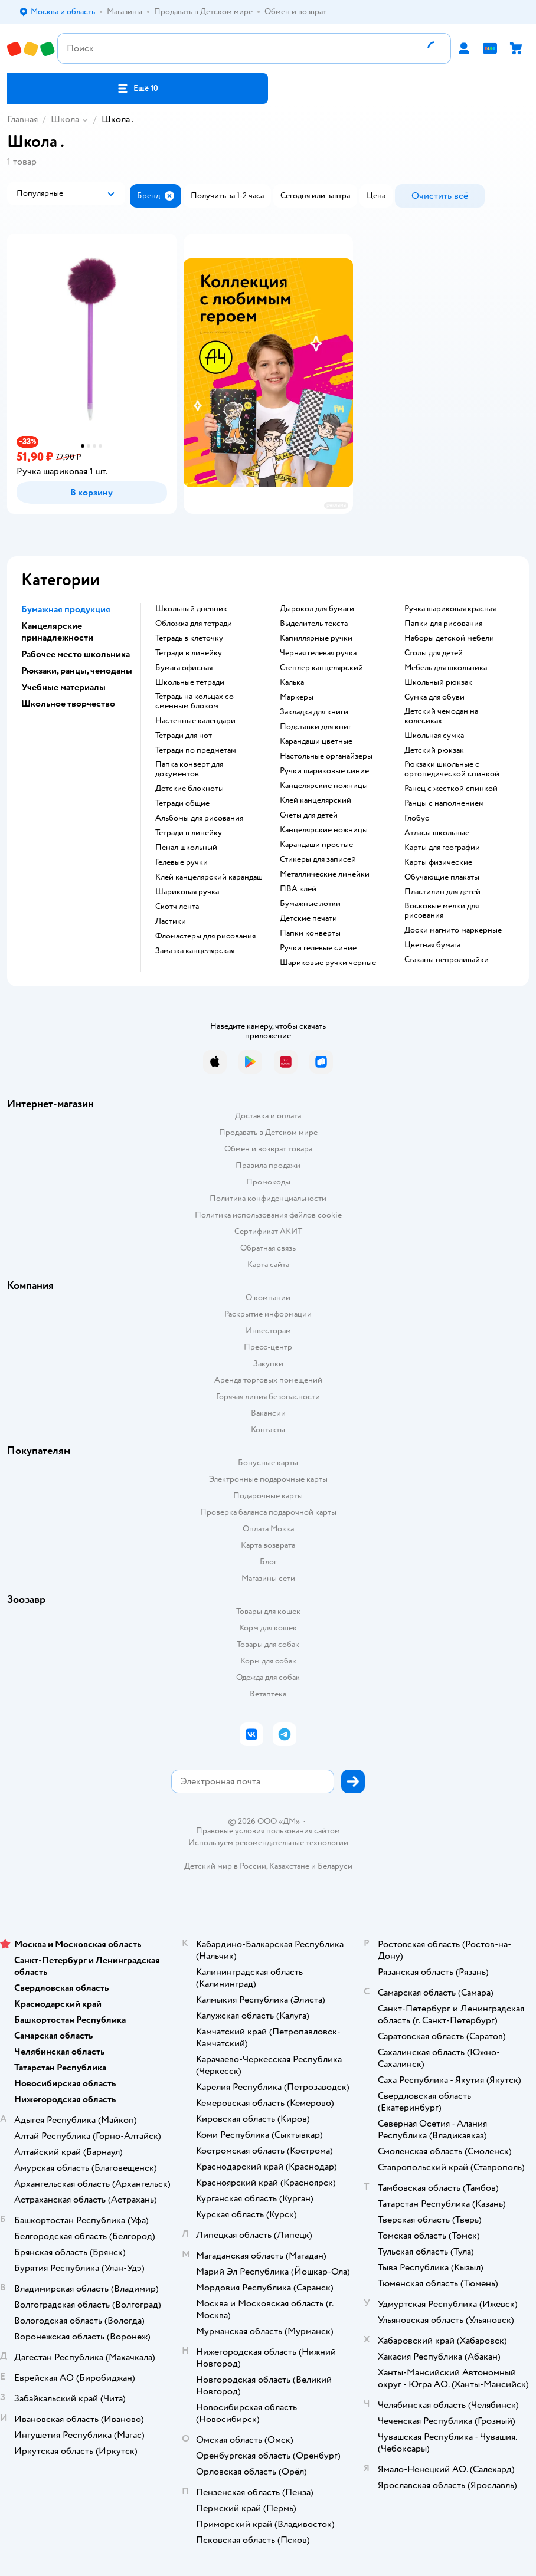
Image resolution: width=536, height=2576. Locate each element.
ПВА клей (298, 889)
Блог (268, 1562)
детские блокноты (189, 788)
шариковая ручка (187, 892)
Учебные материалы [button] (63, 687)
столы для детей (433, 653)
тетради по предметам (195, 750)
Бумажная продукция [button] (65, 609)
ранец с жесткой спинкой (451, 788)
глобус (416, 818)
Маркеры (296, 697)
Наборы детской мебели (449, 638)
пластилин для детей (442, 892)
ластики (170, 921)
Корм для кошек (268, 1628)
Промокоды (268, 1182)
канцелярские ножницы (324, 785)
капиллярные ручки (316, 638)
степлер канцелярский (321, 667)
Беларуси (335, 1866)
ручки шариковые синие (324, 771)
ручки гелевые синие (318, 948)
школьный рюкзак (438, 682)
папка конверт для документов (189, 769)
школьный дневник (191, 608)
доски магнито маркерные (453, 930)
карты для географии (442, 847)
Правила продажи (268, 1165)
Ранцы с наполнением (444, 803)
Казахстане (289, 1866)
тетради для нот (183, 735)
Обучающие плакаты (441, 877)
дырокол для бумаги (317, 608)
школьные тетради (189, 682)
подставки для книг (315, 726)
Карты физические (438, 862)
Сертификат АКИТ (268, 1231)
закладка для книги (314, 712)
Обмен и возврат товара (268, 1149)
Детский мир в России (225, 1866)
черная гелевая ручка (318, 653)
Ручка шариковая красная (450, 608)
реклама (335, 505)
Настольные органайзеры (326, 756)
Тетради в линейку (188, 653)
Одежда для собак (268, 1677)
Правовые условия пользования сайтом (268, 1831)
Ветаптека (268, 1694)
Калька (292, 682)
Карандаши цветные (316, 741)
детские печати (308, 918)
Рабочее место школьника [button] (75, 654)
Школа (65, 119)
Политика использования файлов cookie (268, 1215)
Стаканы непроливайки (446, 959)
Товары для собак (268, 1644)
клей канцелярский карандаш (209, 877)
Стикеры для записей (318, 859)
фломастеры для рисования (205, 936)
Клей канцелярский (315, 800)
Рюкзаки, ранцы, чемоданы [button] (76, 671)
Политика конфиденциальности (268, 1198)
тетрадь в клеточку (189, 638)
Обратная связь (268, 1248)
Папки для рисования (443, 623)
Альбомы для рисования (199, 818)
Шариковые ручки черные (328, 962)
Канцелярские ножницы (324, 830)
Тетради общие (182, 803)
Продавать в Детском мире (268, 1132)
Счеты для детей (309, 815)
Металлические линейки (325, 874)
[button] (137, 88)
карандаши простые (316, 844)
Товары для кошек (268, 1611)
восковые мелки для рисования (441, 910)
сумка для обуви (434, 697)
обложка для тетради (193, 623)
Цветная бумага (432, 945)
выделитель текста (314, 623)
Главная (22, 119)
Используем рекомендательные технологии (268, 1842)
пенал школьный (186, 847)
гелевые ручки (181, 862)
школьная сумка (434, 735)
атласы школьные (436, 833)
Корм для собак (268, 1661)
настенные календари (195, 721)
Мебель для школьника (445, 667)
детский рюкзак (434, 750)
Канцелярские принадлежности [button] (57, 632)
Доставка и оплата (268, 1116)
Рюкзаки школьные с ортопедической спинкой (451, 769)
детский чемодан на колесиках (441, 716)
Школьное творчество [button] (68, 704)
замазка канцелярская (194, 951)
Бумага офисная (184, 667)
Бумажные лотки (310, 903)
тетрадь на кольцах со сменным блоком (194, 701)
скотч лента (177, 906)
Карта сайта (268, 1264)
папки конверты (310, 933)
